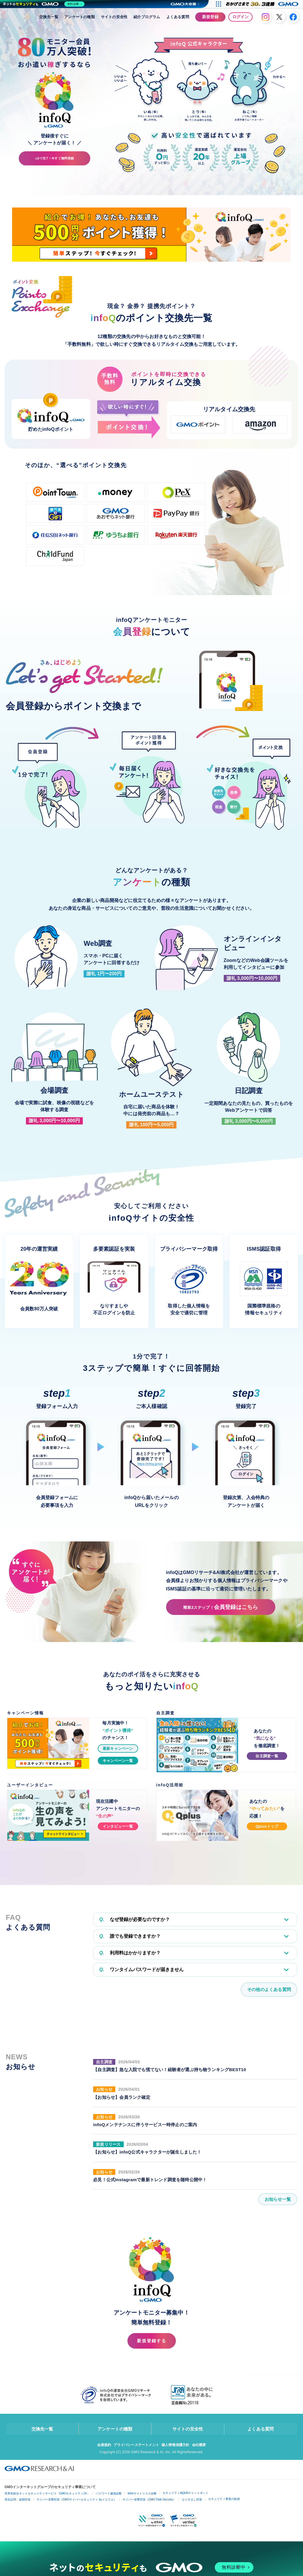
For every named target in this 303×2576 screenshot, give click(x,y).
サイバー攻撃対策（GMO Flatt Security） (149, 2503)
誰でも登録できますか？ (130, 1936)
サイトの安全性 (114, 17)
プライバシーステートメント (135, 2448)
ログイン (240, 17)
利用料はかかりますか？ (130, 1953)
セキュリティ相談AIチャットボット (185, 2496)
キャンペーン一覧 (117, 1760)
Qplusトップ (267, 1826)
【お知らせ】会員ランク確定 (123, 2098)
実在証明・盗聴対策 (18, 2503)
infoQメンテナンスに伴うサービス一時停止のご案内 (148, 2126)
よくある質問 (177, 17)
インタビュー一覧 (117, 1826)
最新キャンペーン (117, 1748)
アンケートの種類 (79, 17)
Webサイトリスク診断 (142, 2496)
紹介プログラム (146, 17)
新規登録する (151, 2343)
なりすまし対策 (192, 2503)
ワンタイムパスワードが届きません (141, 1971)
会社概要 (202, 2448)
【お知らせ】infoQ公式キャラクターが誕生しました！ (150, 2153)
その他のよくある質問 (267, 1991)
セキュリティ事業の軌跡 (224, 2502)
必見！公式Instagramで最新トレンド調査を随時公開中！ (153, 2181)
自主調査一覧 (267, 1756)
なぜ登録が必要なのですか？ (134, 1919)
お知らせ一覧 (277, 2200)
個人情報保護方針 (177, 2448)
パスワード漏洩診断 (109, 2496)
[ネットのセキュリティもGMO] (44, 4)
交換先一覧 (48, 17)
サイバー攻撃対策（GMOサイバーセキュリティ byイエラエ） (76, 2503)
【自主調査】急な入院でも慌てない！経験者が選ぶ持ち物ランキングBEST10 (174, 2071)
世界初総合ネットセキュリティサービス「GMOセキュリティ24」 (47, 2496)
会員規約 (100, 2448)
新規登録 (210, 17)
